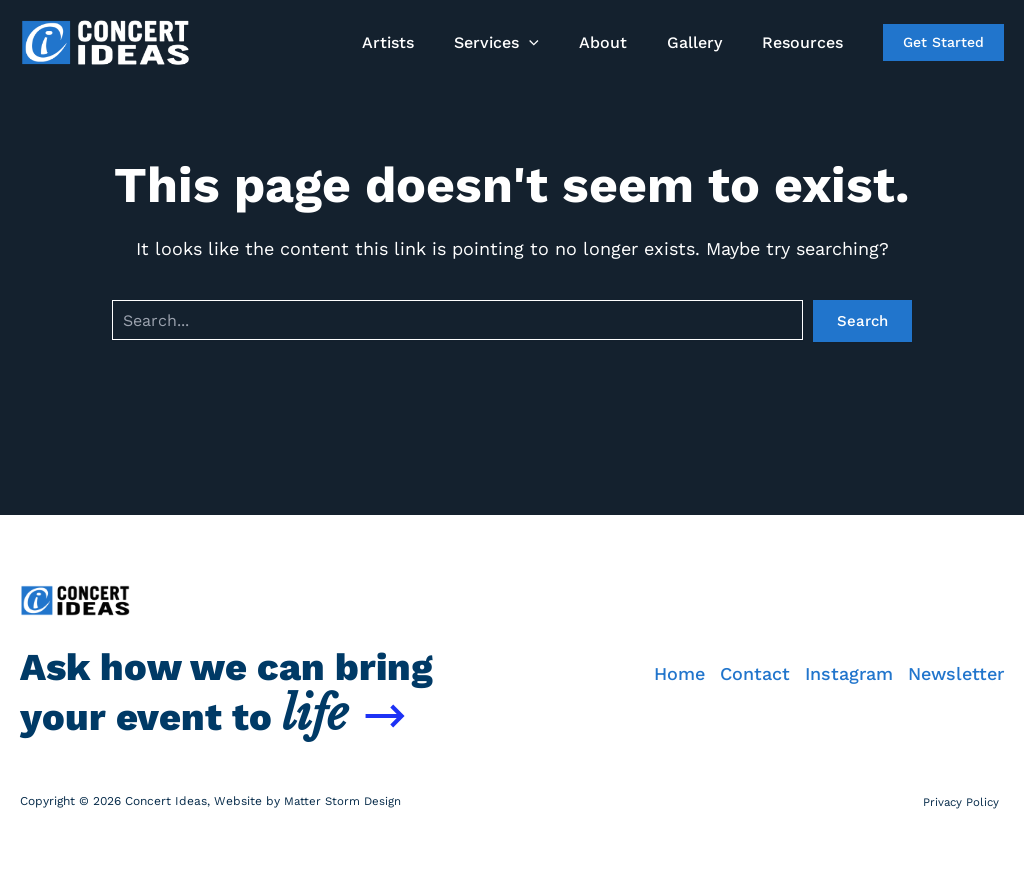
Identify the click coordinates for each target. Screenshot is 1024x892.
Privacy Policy (964, 801)
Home (634, 647)
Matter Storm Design (344, 801)
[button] (557, 43)
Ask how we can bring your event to (235, 663)
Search (862, 321)
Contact (725, 647)
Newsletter (956, 647)
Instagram (834, 647)
